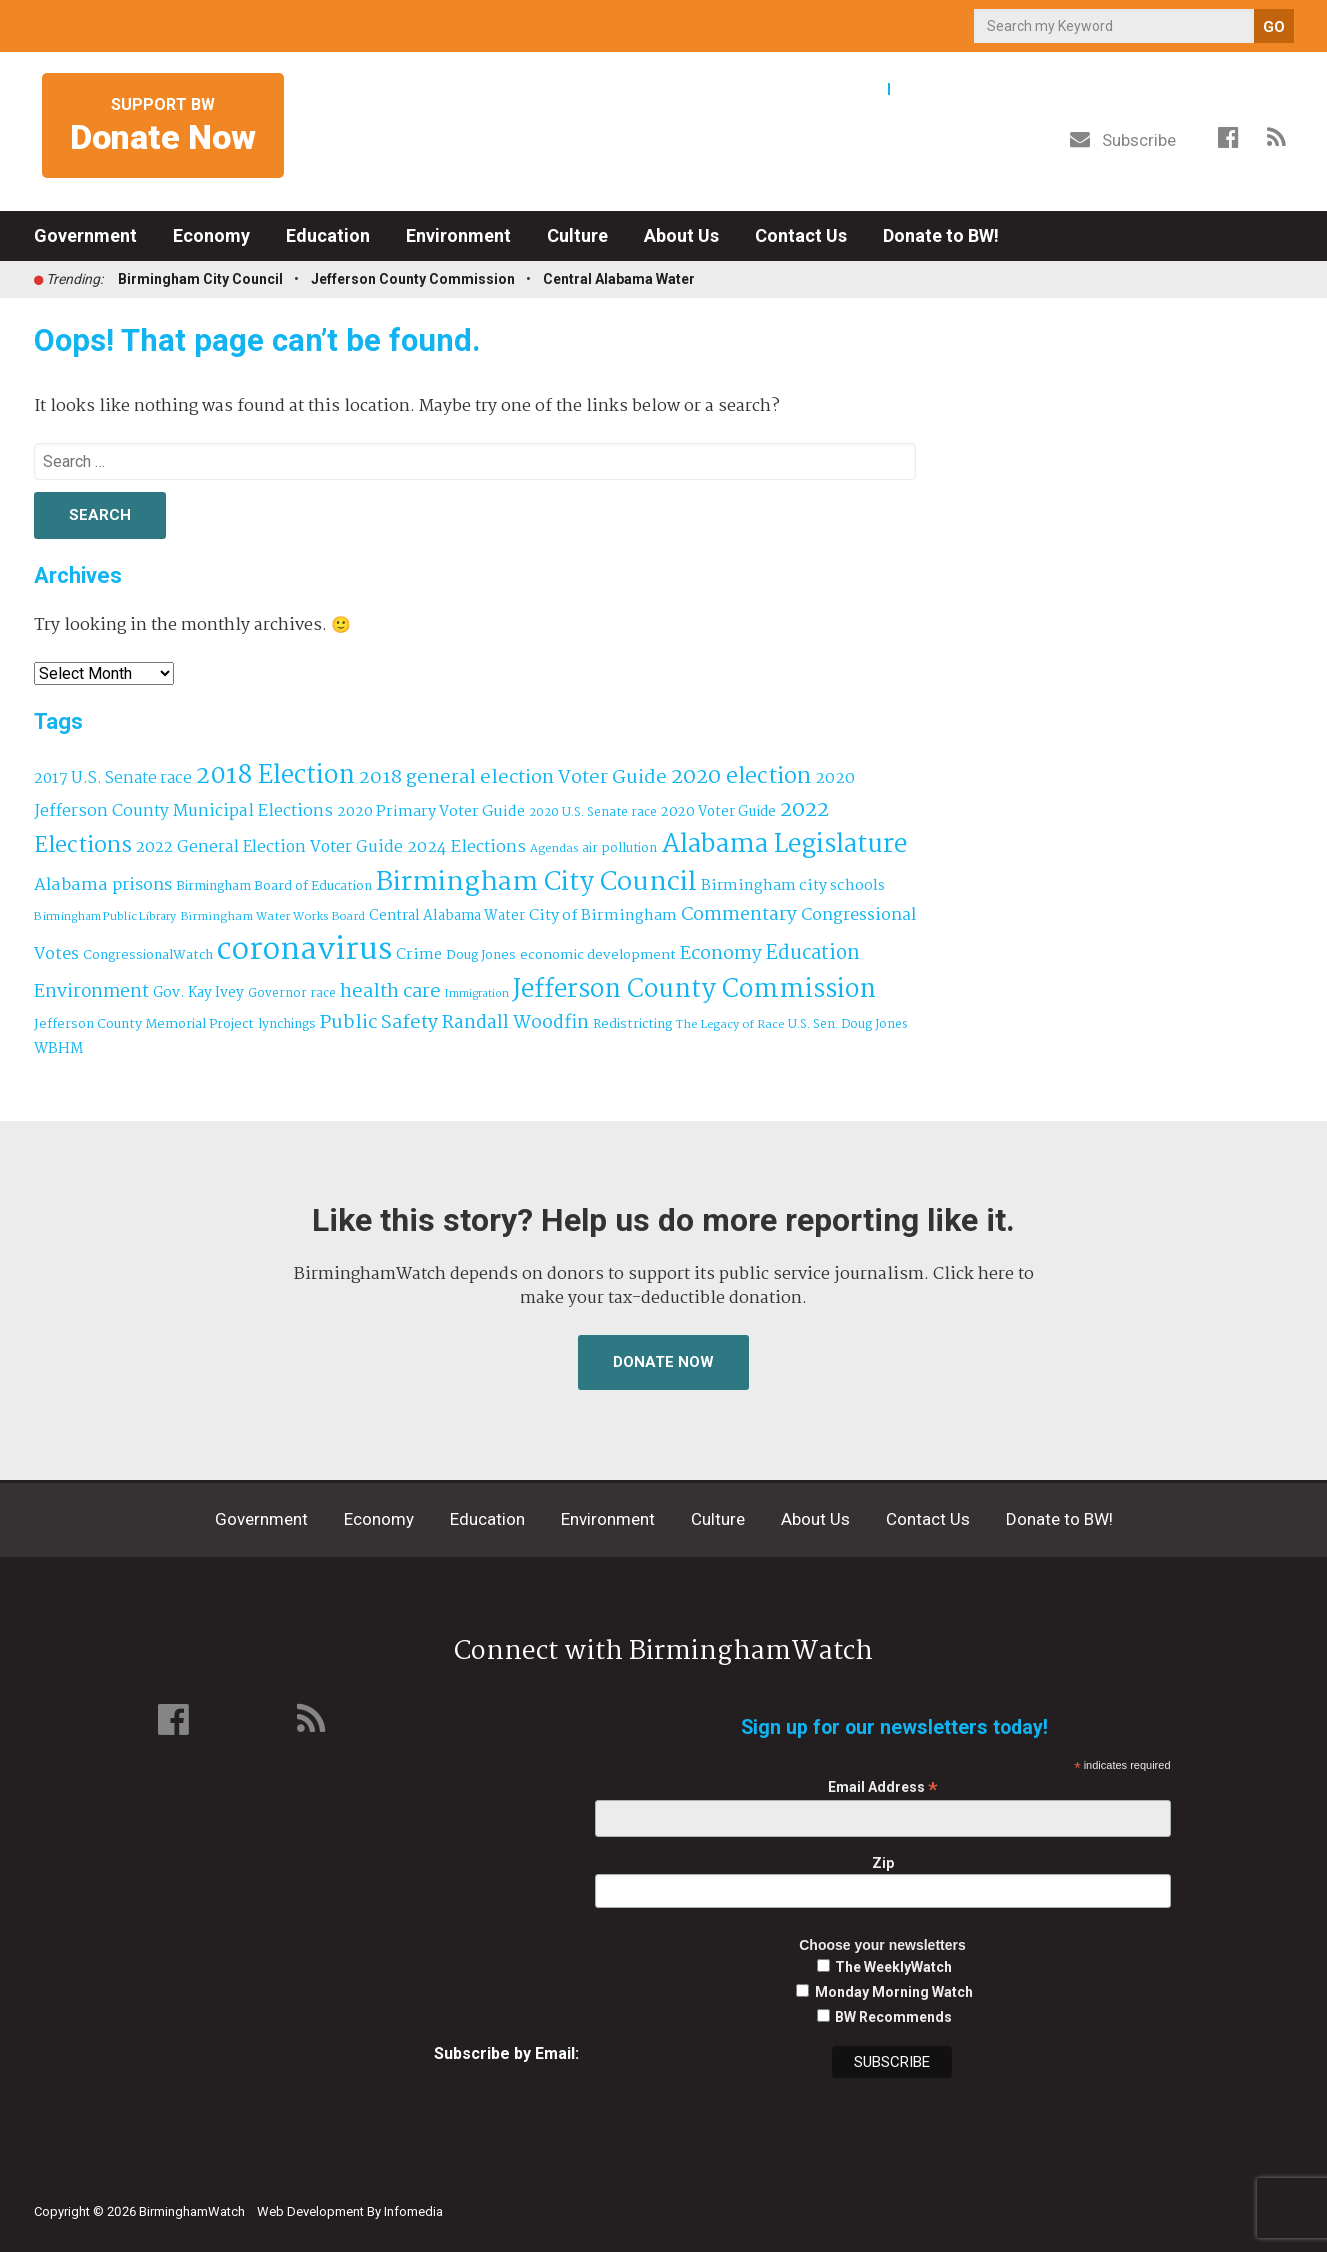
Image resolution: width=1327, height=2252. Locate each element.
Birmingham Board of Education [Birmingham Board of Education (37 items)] (274, 886)
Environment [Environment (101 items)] (91, 992)
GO (1274, 27)
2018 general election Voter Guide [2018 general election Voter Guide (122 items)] (513, 778)
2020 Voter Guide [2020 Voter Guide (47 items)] (718, 812)
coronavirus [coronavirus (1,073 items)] (304, 950)
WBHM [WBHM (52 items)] (58, 1049)
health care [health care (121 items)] (390, 992)
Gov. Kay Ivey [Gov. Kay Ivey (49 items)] (198, 993)
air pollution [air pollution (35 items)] (619, 849)
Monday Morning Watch (894, 1992)
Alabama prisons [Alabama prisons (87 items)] (103, 885)
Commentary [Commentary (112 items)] (739, 915)
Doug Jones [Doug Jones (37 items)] (481, 955)
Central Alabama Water (619, 279)
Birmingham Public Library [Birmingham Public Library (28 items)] (105, 917)
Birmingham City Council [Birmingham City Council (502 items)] (536, 882)
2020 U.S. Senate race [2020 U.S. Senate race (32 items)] (593, 812)
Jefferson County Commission (413, 279)
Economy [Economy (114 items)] (721, 954)
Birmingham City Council (200, 279)
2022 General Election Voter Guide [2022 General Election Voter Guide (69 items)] (269, 848)
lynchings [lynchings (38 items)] (287, 1024)
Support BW (163, 126)
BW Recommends (893, 2017)
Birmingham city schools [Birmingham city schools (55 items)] (793, 886)
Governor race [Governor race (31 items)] (292, 993)
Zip (883, 1863)
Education (328, 235)
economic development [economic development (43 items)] (598, 955)
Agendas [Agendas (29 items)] (554, 849)
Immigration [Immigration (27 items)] (477, 994)
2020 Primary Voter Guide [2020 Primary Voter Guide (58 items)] (431, 812)
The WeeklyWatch (893, 1967)
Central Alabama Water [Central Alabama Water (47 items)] (447, 916)
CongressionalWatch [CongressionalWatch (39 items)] (148, 955)
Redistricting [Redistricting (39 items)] (632, 1024)
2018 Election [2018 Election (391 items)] (275, 776)
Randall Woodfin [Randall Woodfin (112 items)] (515, 1023)
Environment (458, 235)
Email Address (883, 1787)
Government (85, 235)
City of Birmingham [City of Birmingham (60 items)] (603, 915)
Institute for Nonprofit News (1201, 2200)
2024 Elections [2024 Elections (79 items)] (466, 847)
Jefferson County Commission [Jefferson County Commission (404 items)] (694, 990)
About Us (681, 235)
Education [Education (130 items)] (813, 953)
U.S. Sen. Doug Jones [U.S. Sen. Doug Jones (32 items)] (848, 1024)
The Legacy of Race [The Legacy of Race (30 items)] (730, 1024)
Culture (577, 235)
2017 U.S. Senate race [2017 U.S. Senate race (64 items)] (113, 778)
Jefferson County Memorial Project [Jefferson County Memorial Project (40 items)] (144, 1024)
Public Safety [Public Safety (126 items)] (379, 1022)
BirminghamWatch (664, 129)
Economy (211, 235)
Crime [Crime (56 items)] (419, 955)
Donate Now (663, 1362)
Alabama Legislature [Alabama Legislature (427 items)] (784, 845)
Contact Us (801, 235)
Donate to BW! (941, 235)
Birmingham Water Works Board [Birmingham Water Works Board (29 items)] (272, 917)
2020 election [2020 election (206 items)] (741, 777)
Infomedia (413, 2211)
